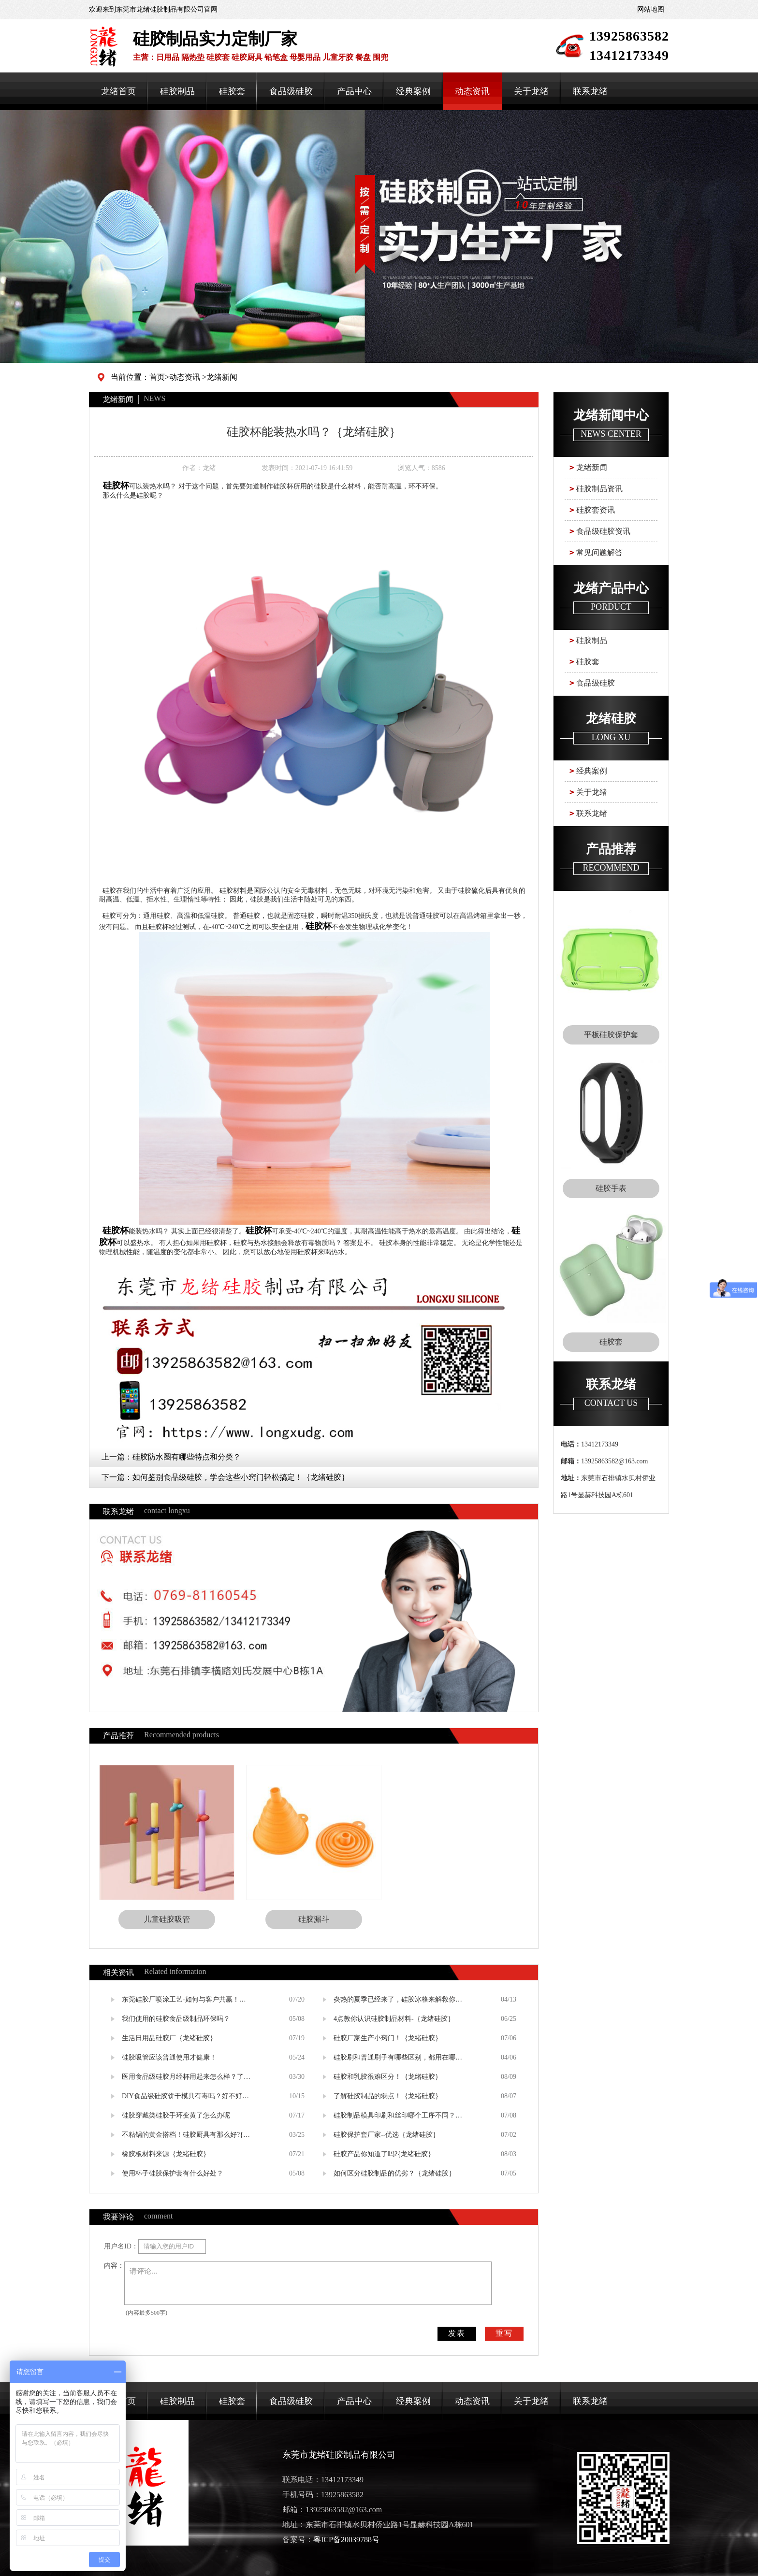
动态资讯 (472, 91)
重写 (504, 2333)
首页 (157, 377)
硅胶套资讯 (595, 510)
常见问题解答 (599, 552)
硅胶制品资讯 (599, 489)
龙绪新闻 (221, 377)
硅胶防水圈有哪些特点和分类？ (186, 1457)
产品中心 (354, 91)
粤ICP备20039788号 (346, 2539)
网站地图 (650, 9)
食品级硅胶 (291, 91)
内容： (114, 2265)
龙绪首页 (118, 91)
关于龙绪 (531, 91)
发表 (457, 2333)
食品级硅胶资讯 (603, 531)
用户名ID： (121, 2246)
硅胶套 (232, 91)
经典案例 (413, 91)
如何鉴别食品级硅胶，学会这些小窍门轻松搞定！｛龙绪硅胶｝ (240, 1477)
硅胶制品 (177, 91)
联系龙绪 (590, 91)
